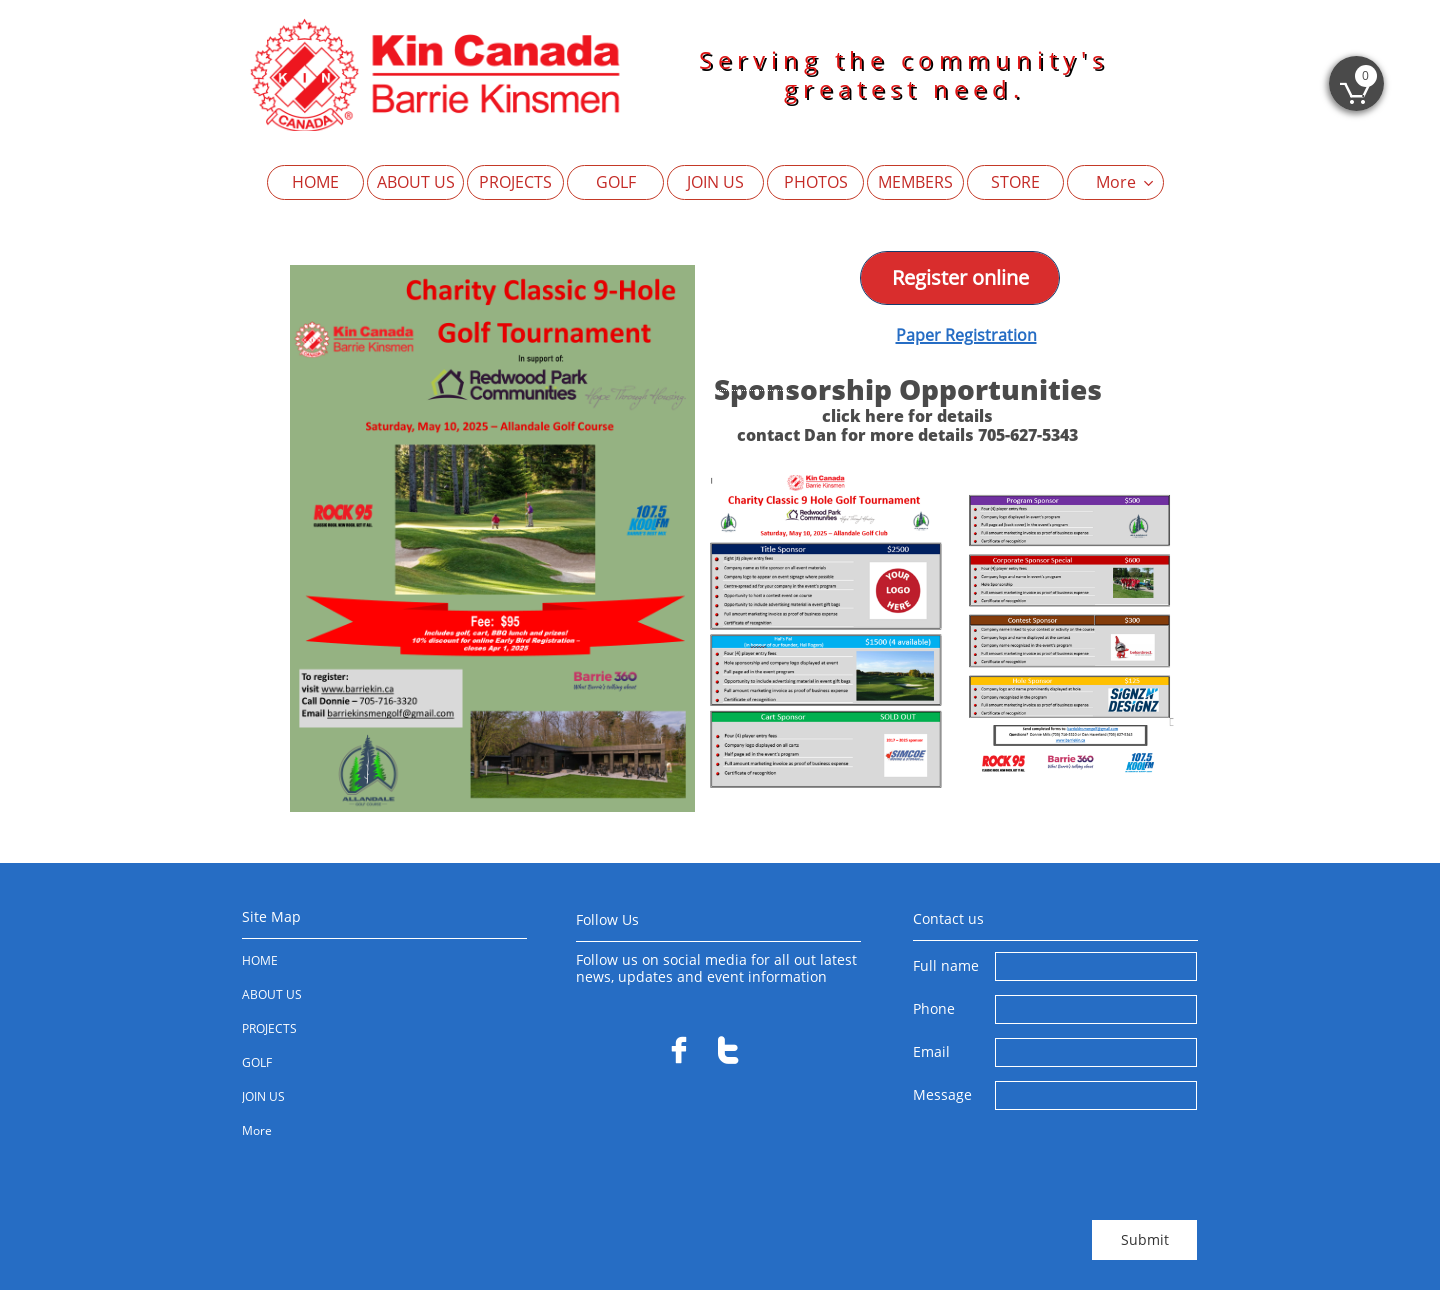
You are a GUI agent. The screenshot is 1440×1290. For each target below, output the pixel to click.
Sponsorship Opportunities (908, 389)
